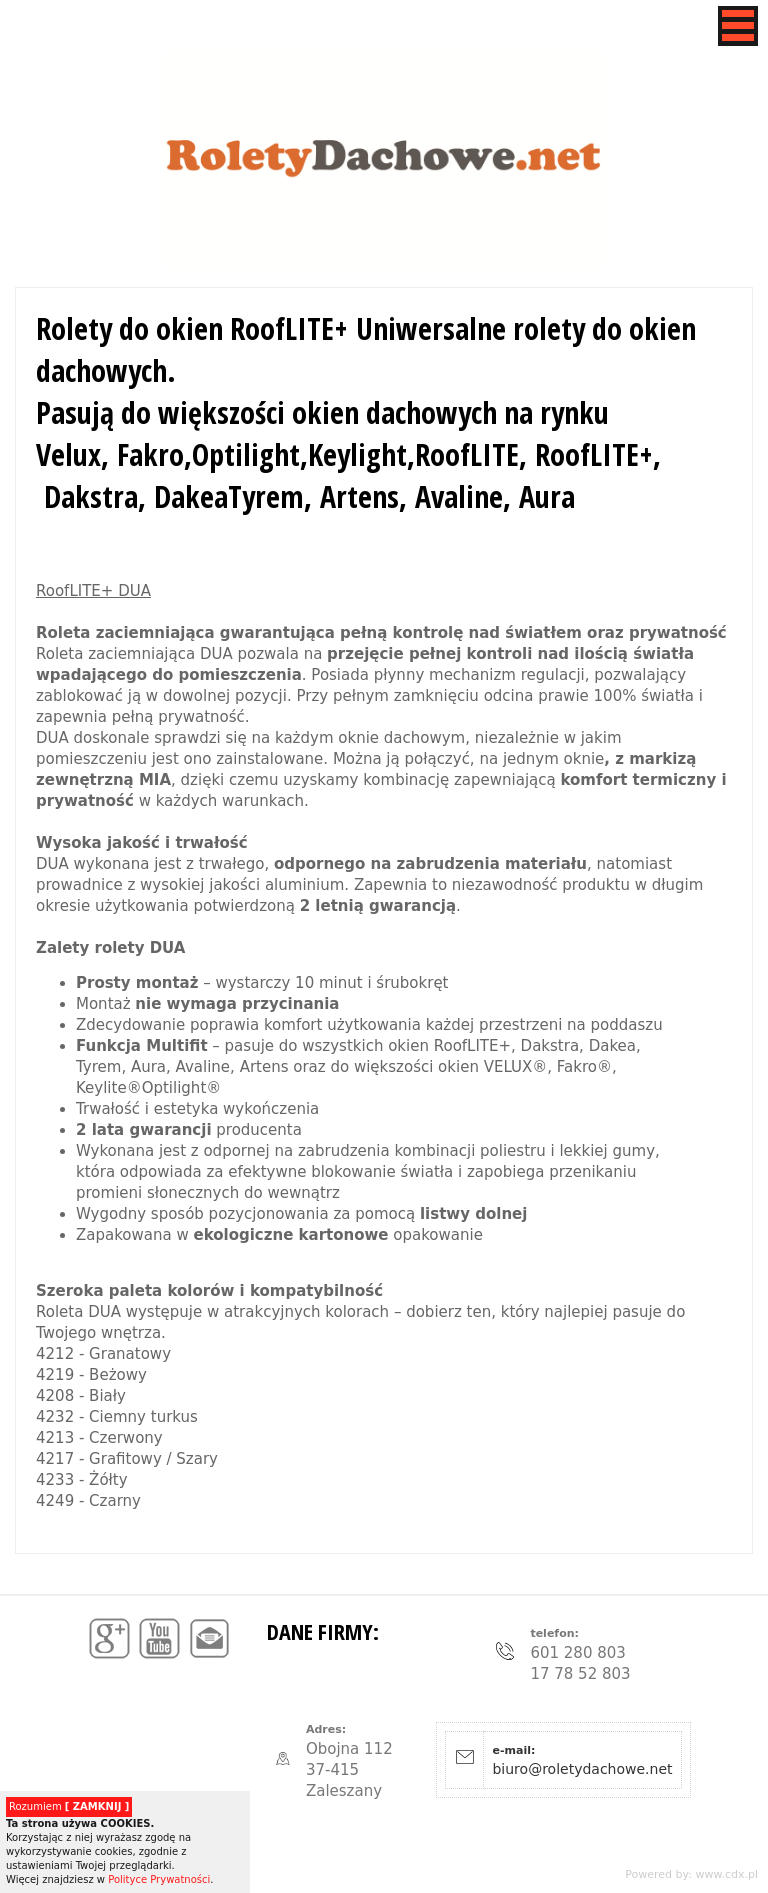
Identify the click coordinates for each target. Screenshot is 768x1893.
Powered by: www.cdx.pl (691, 1874)
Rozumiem (69, 1806)
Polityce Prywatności (159, 1879)
